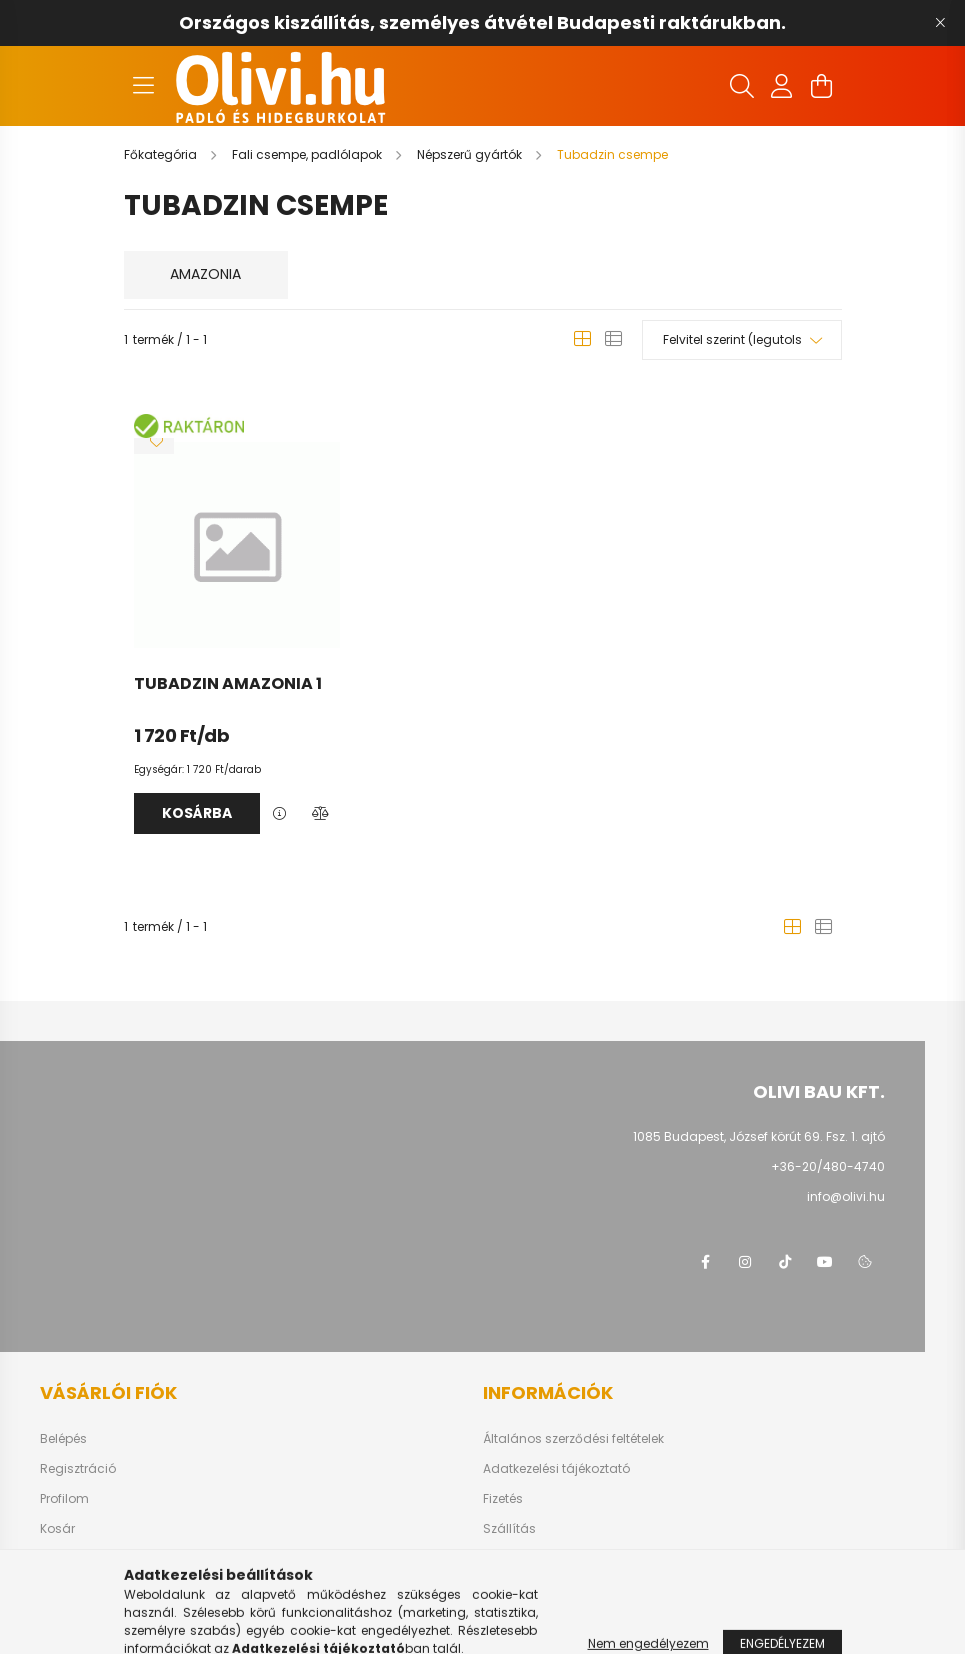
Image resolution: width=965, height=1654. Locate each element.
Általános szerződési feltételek (573, 1439)
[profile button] (782, 86)
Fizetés (503, 1499)
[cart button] (822, 86)
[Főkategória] (162, 154)
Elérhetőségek (524, 1559)
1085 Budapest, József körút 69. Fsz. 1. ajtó (759, 1136)
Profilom (64, 1499)
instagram (745, 1262)
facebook (705, 1262)
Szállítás (509, 1529)
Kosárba (197, 813)
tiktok (785, 1262)
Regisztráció (78, 1469)
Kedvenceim (78, 1559)
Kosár (57, 1529)
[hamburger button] (144, 86)
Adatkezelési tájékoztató (556, 1469)
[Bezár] (940, 23)
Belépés (63, 1439)
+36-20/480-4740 (828, 1166)
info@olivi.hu (846, 1196)
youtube (825, 1262)
